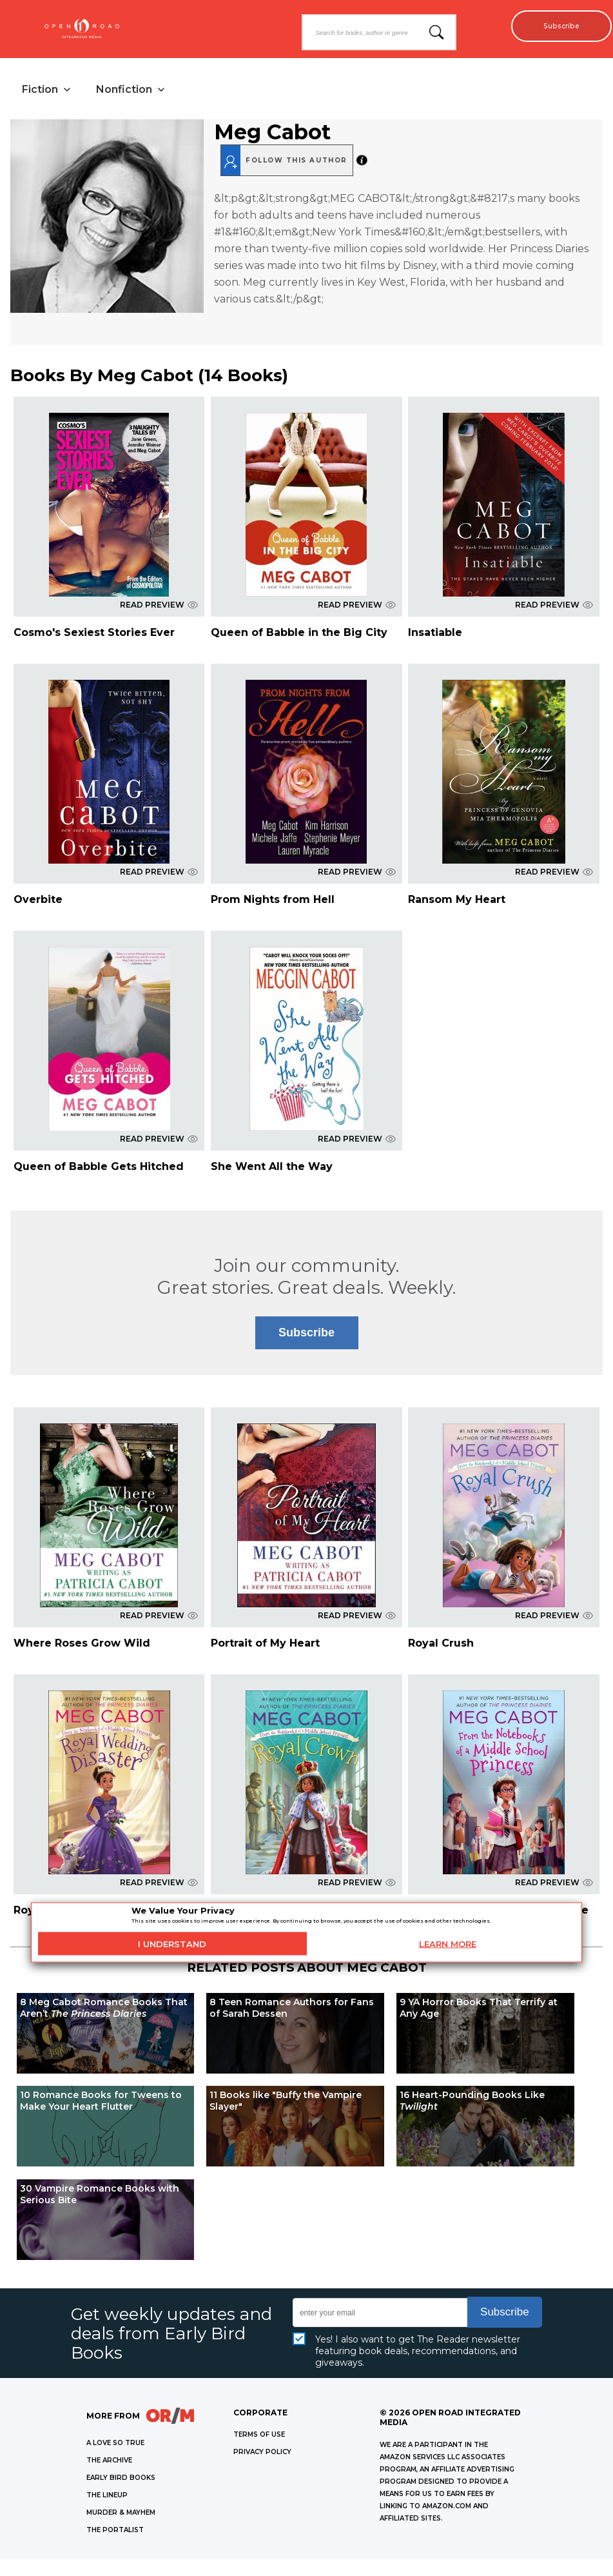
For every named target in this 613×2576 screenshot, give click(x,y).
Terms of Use (259, 2438)
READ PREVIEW (159, 608)
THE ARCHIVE (109, 2464)
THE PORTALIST (115, 2534)
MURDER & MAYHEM (120, 2516)
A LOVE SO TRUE (115, 2446)
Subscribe (555, 26)
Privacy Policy (262, 2456)
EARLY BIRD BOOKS (120, 2481)
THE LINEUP (107, 2499)
